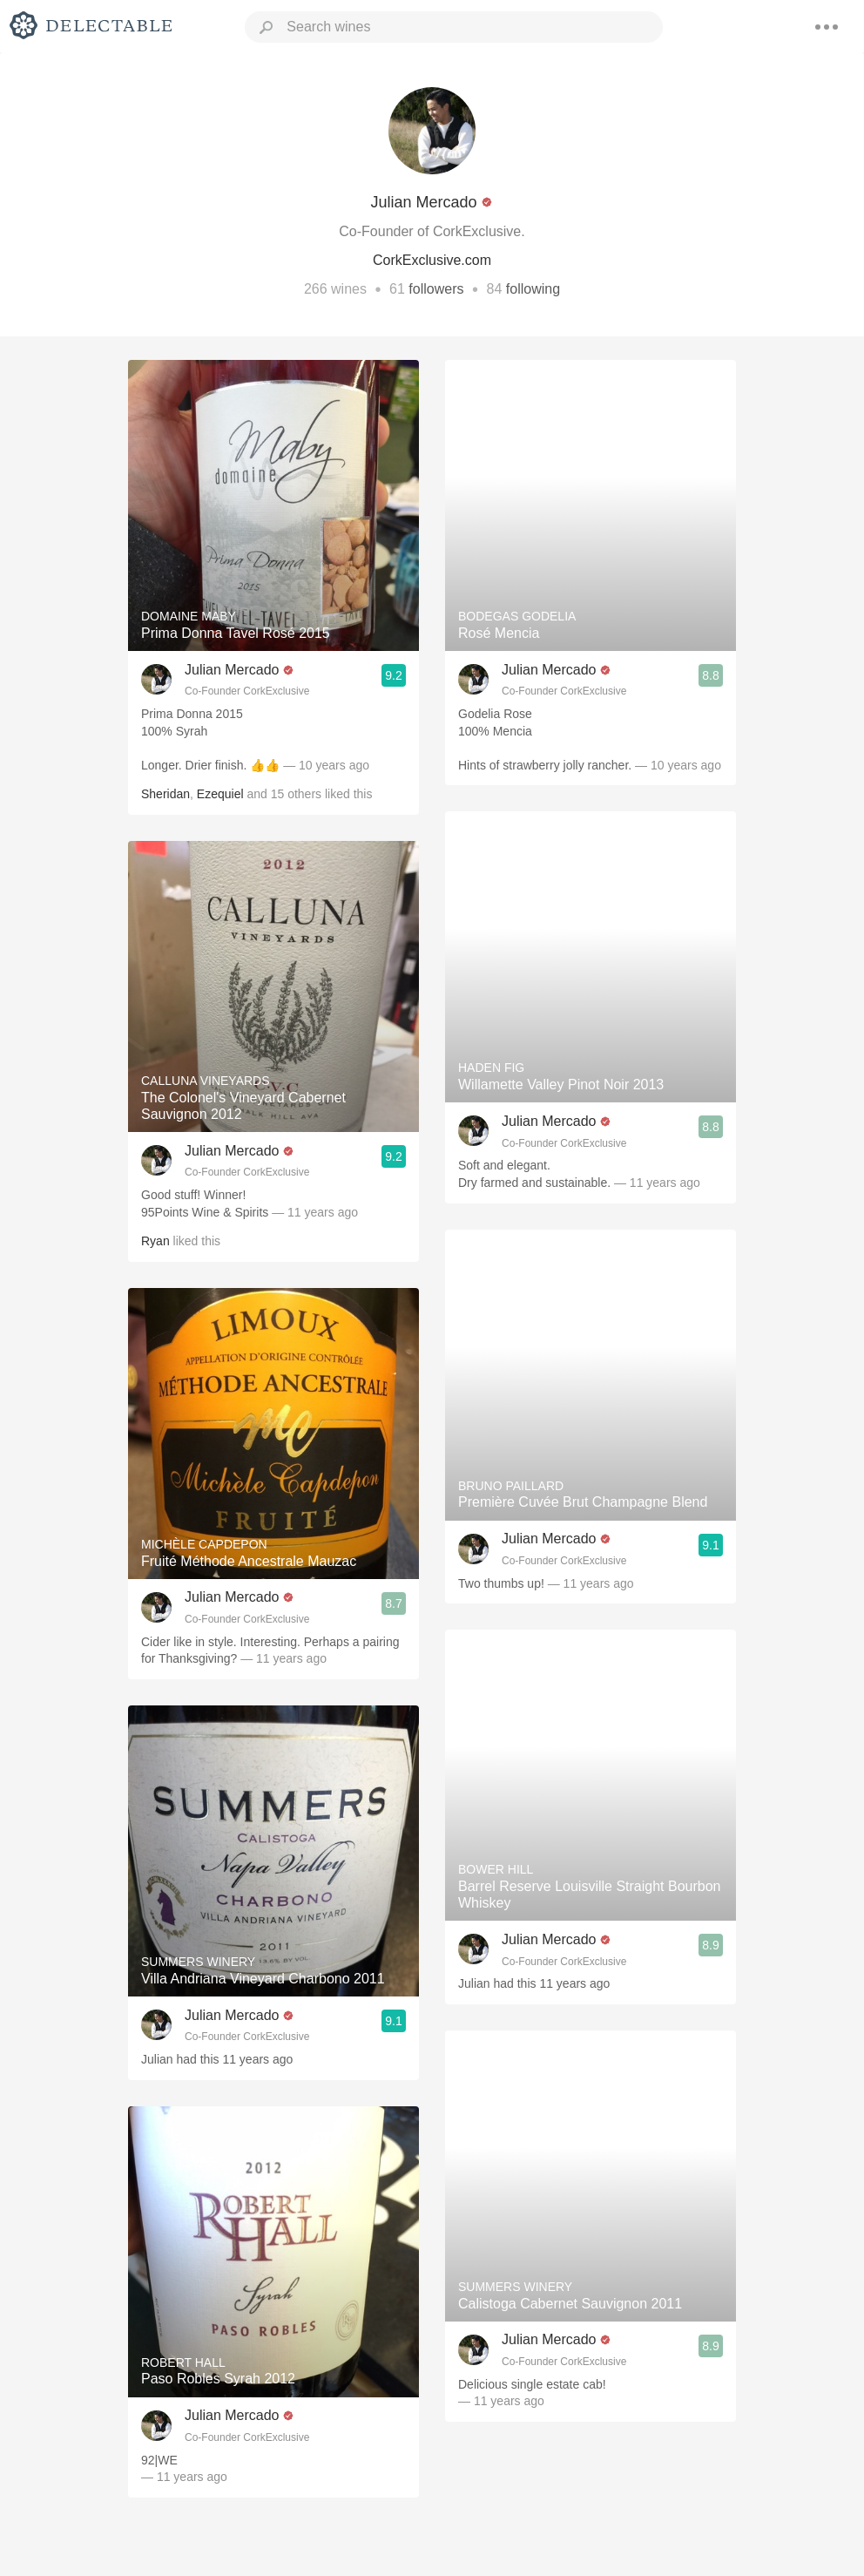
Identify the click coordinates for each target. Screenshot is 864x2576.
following (533, 288)
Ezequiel (220, 794)
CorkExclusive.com (432, 260)
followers (435, 288)
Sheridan (165, 794)
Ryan (155, 1241)
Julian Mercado (232, 669)
